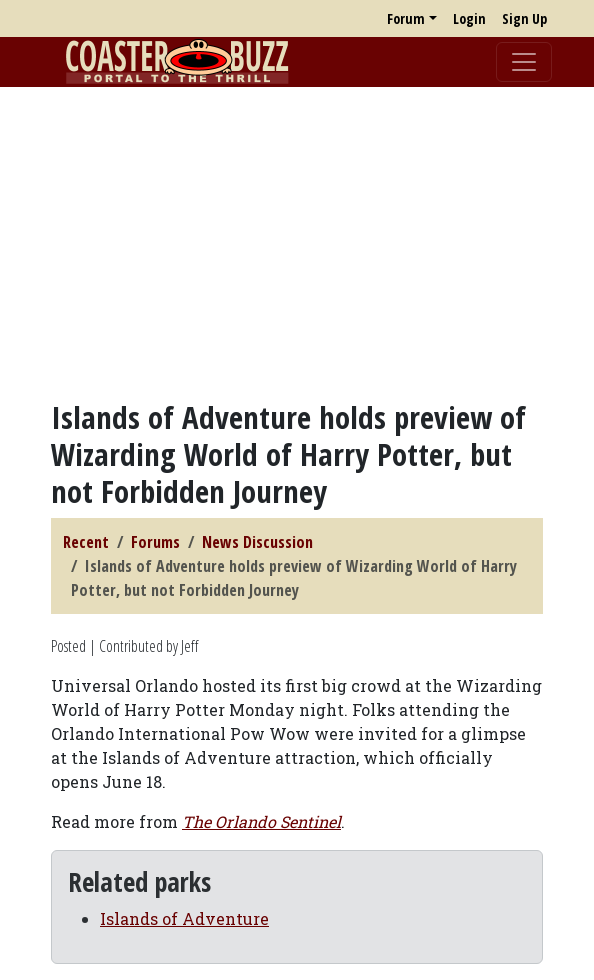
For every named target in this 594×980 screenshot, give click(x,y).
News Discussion (257, 542)
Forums (155, 542)
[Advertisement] (297, 243)
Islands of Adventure (184, 918)
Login (469, 18)
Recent (86, 542)
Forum (406, 18)
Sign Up (524, 18)
